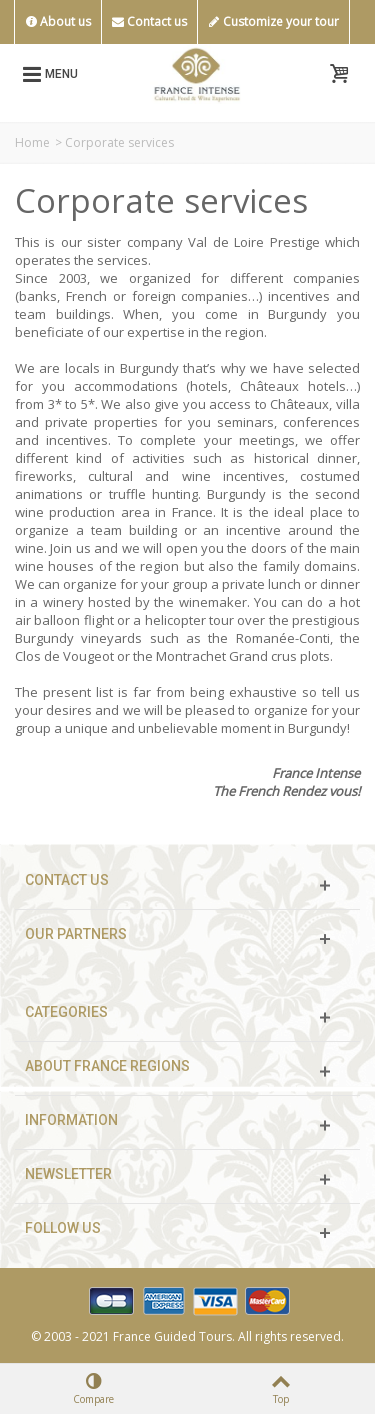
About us (58, 22)
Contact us (149, 22)
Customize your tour (273, 22)
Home (32, 142)
